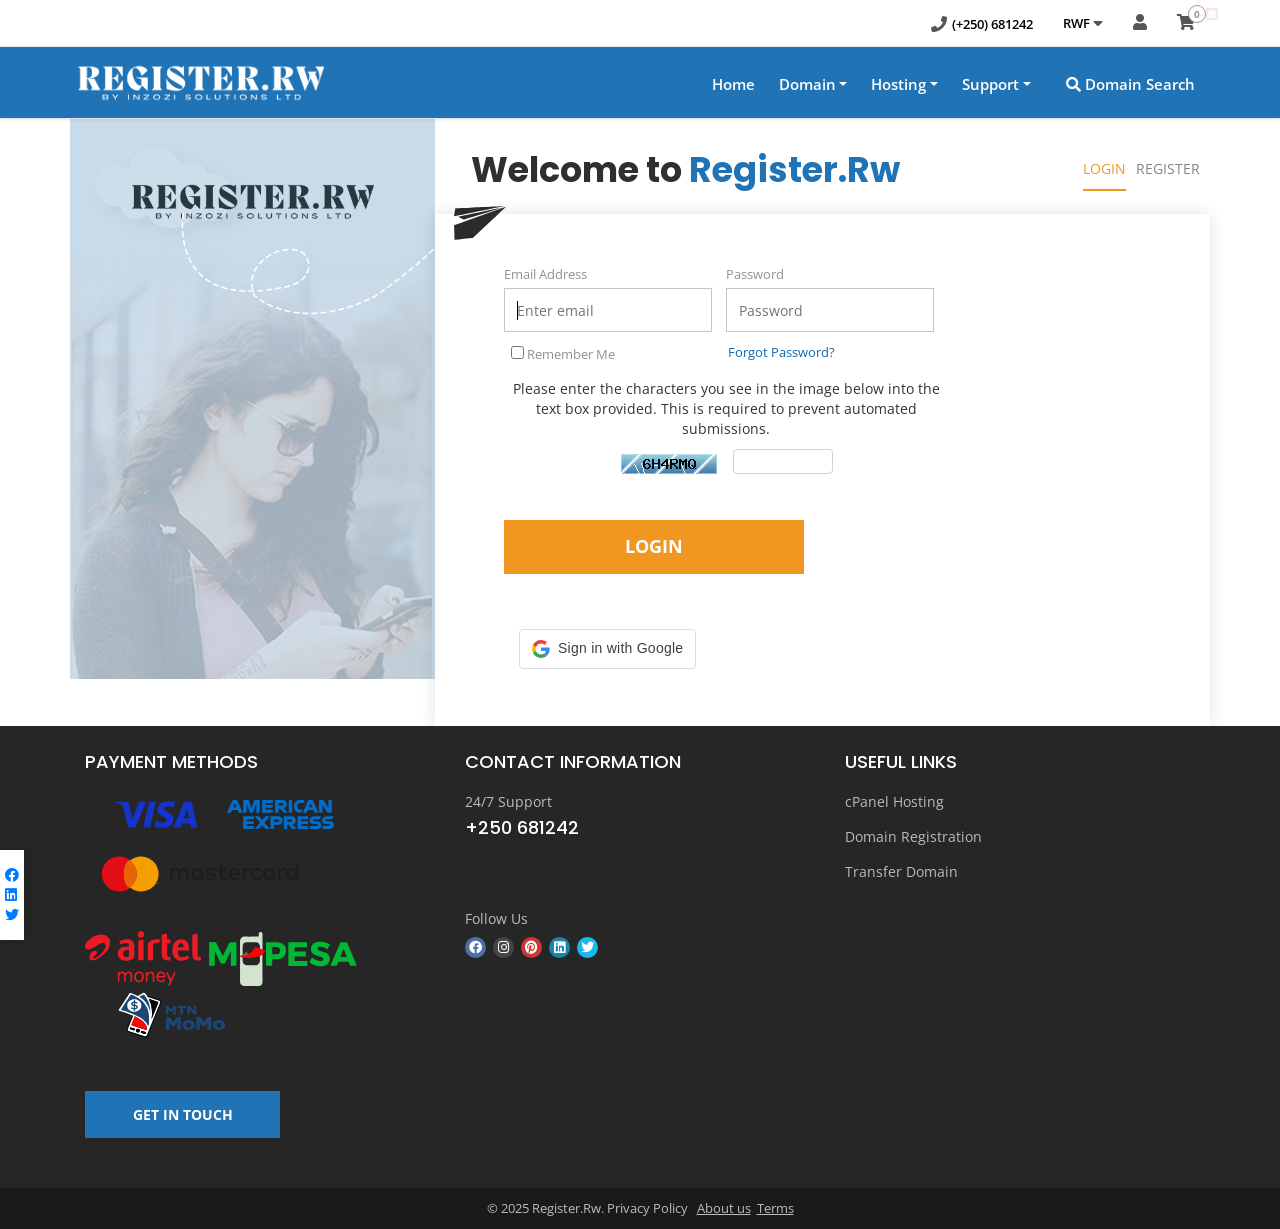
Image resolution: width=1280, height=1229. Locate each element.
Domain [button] (807, 84)
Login (1104, 168)
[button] (607, 649)
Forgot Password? (781, 352)
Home (733, 84)
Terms (775, 1208)
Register (1168, 168)
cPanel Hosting (894, 801)
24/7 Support (508, 801)
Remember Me (563, 354)
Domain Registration (913, 836)
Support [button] (990, 84)
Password (755, 274)
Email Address (545, 274)
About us (724, 1208)
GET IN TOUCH (183, 1114)
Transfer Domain (901, 871)
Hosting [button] (898, 84)
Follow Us (496, 918)
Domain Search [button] (1130, 84)
